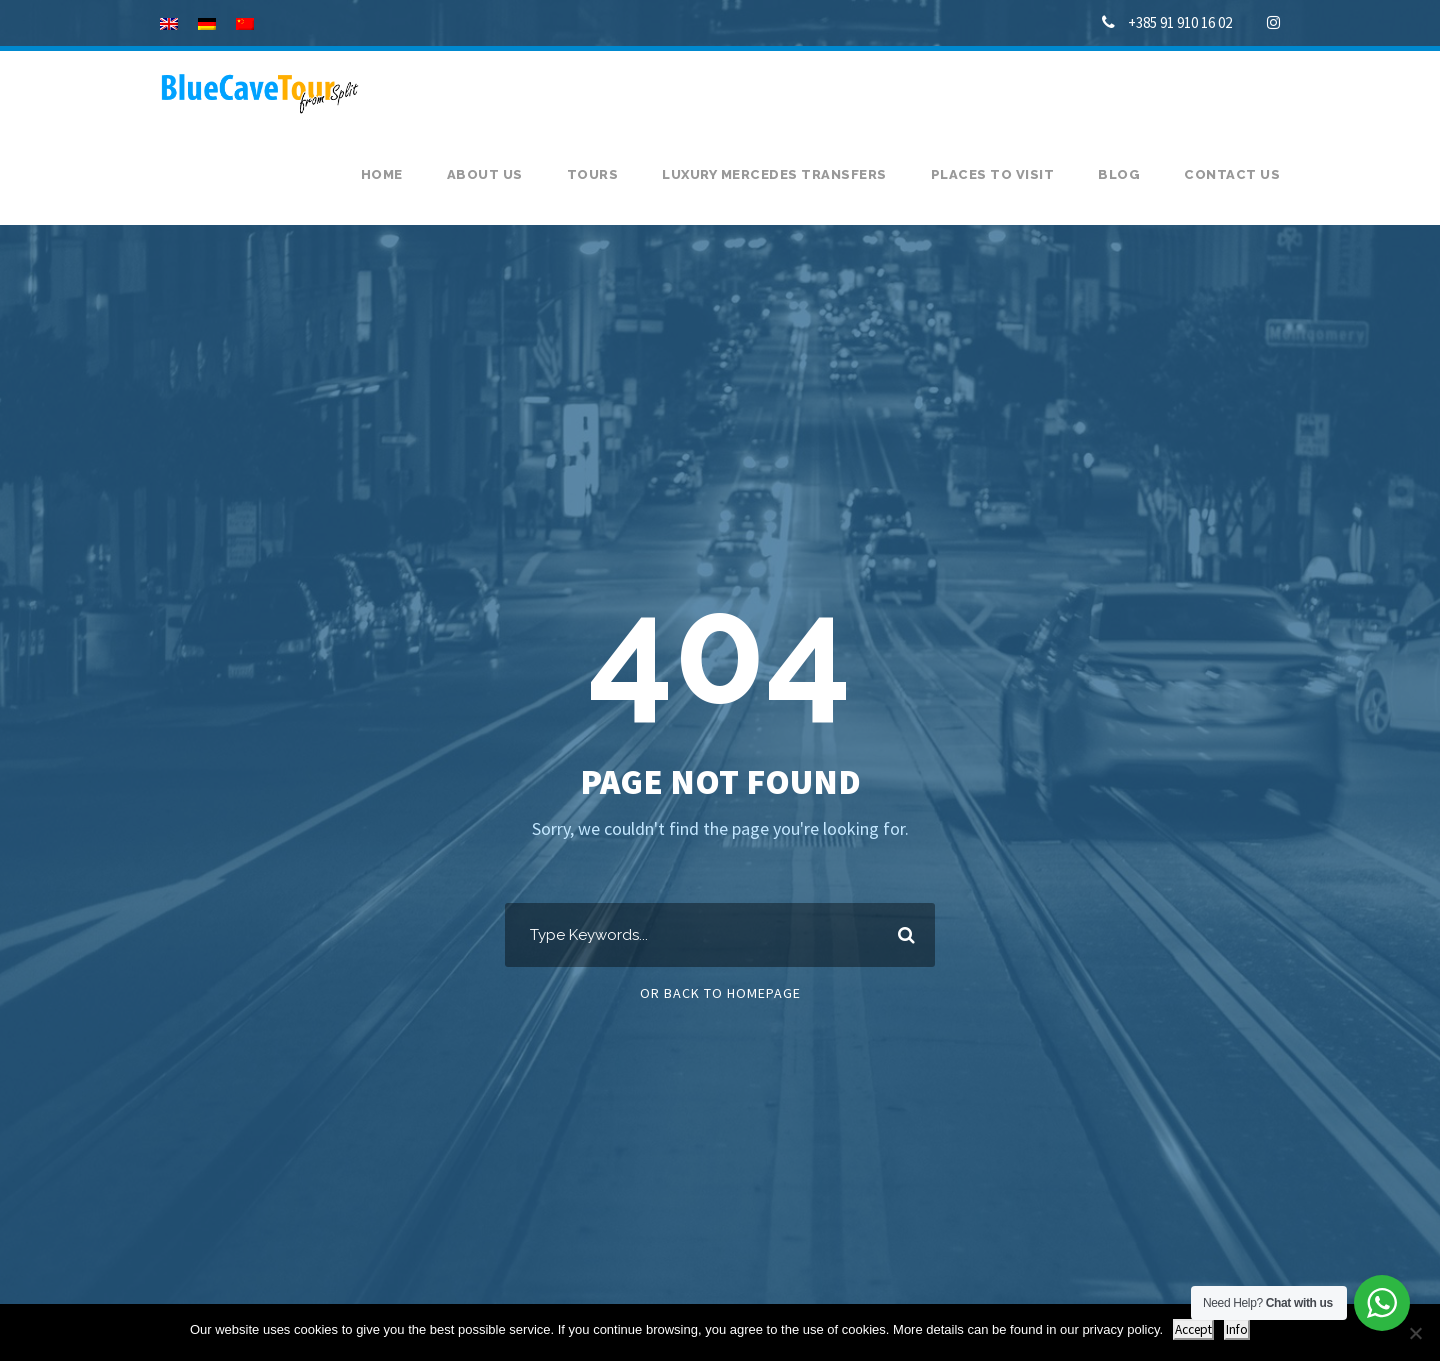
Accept (1193, 1329)
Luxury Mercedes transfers (774, 174)
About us (485, 174)
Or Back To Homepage (720, 993)
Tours (593, 174)
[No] (1415, 1333)
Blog (1119, 174)
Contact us (1232, 174)
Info (1237, 1329)
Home (382, 174)
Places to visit (993, 174)
